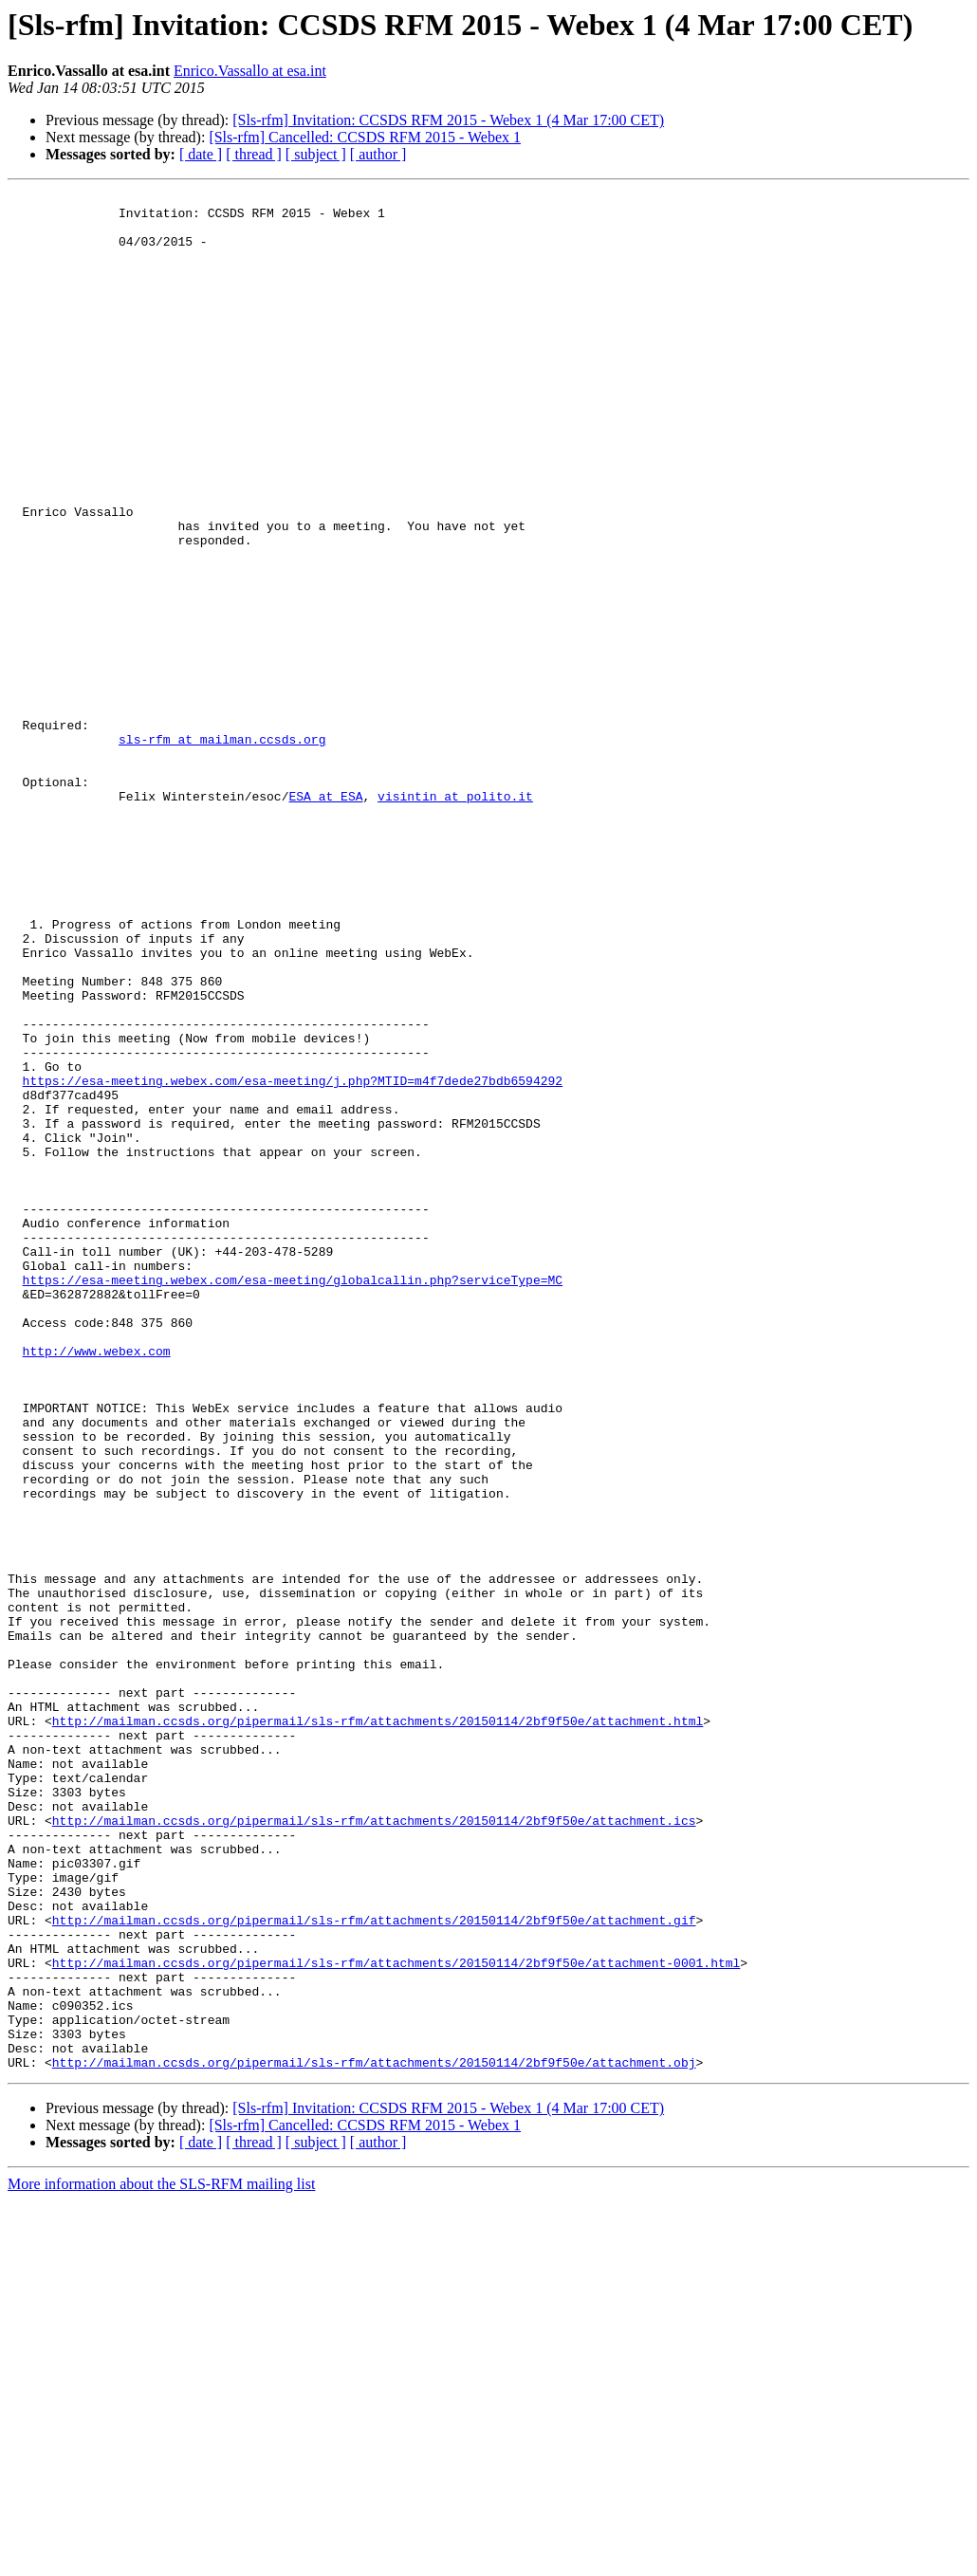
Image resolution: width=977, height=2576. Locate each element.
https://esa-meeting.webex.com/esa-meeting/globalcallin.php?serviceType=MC (292, 1498)
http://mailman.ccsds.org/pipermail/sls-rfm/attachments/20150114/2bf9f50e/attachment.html (377, 2027)
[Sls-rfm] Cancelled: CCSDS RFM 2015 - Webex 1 (365, 137)
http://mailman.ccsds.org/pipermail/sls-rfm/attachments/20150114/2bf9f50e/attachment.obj (374, 2437)
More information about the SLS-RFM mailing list (161, 2559)
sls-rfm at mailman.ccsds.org (222, 849)
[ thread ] (254, 154)
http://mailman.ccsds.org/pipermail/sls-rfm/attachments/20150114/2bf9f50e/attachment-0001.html (396, 2318)
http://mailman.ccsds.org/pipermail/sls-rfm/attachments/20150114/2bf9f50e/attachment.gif (374, 2266)
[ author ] (378, 154)
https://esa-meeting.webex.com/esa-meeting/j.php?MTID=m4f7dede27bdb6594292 (292, 1259)
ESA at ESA (325, 918)
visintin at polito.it (455, 918)
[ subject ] (316, 154)
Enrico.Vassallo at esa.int (250, 71)
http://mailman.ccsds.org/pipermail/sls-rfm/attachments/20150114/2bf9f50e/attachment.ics (374, 2147)
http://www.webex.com (97, 1583)
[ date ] (200, 154)
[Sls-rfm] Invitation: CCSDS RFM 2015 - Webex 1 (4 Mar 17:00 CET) (448, 120)
